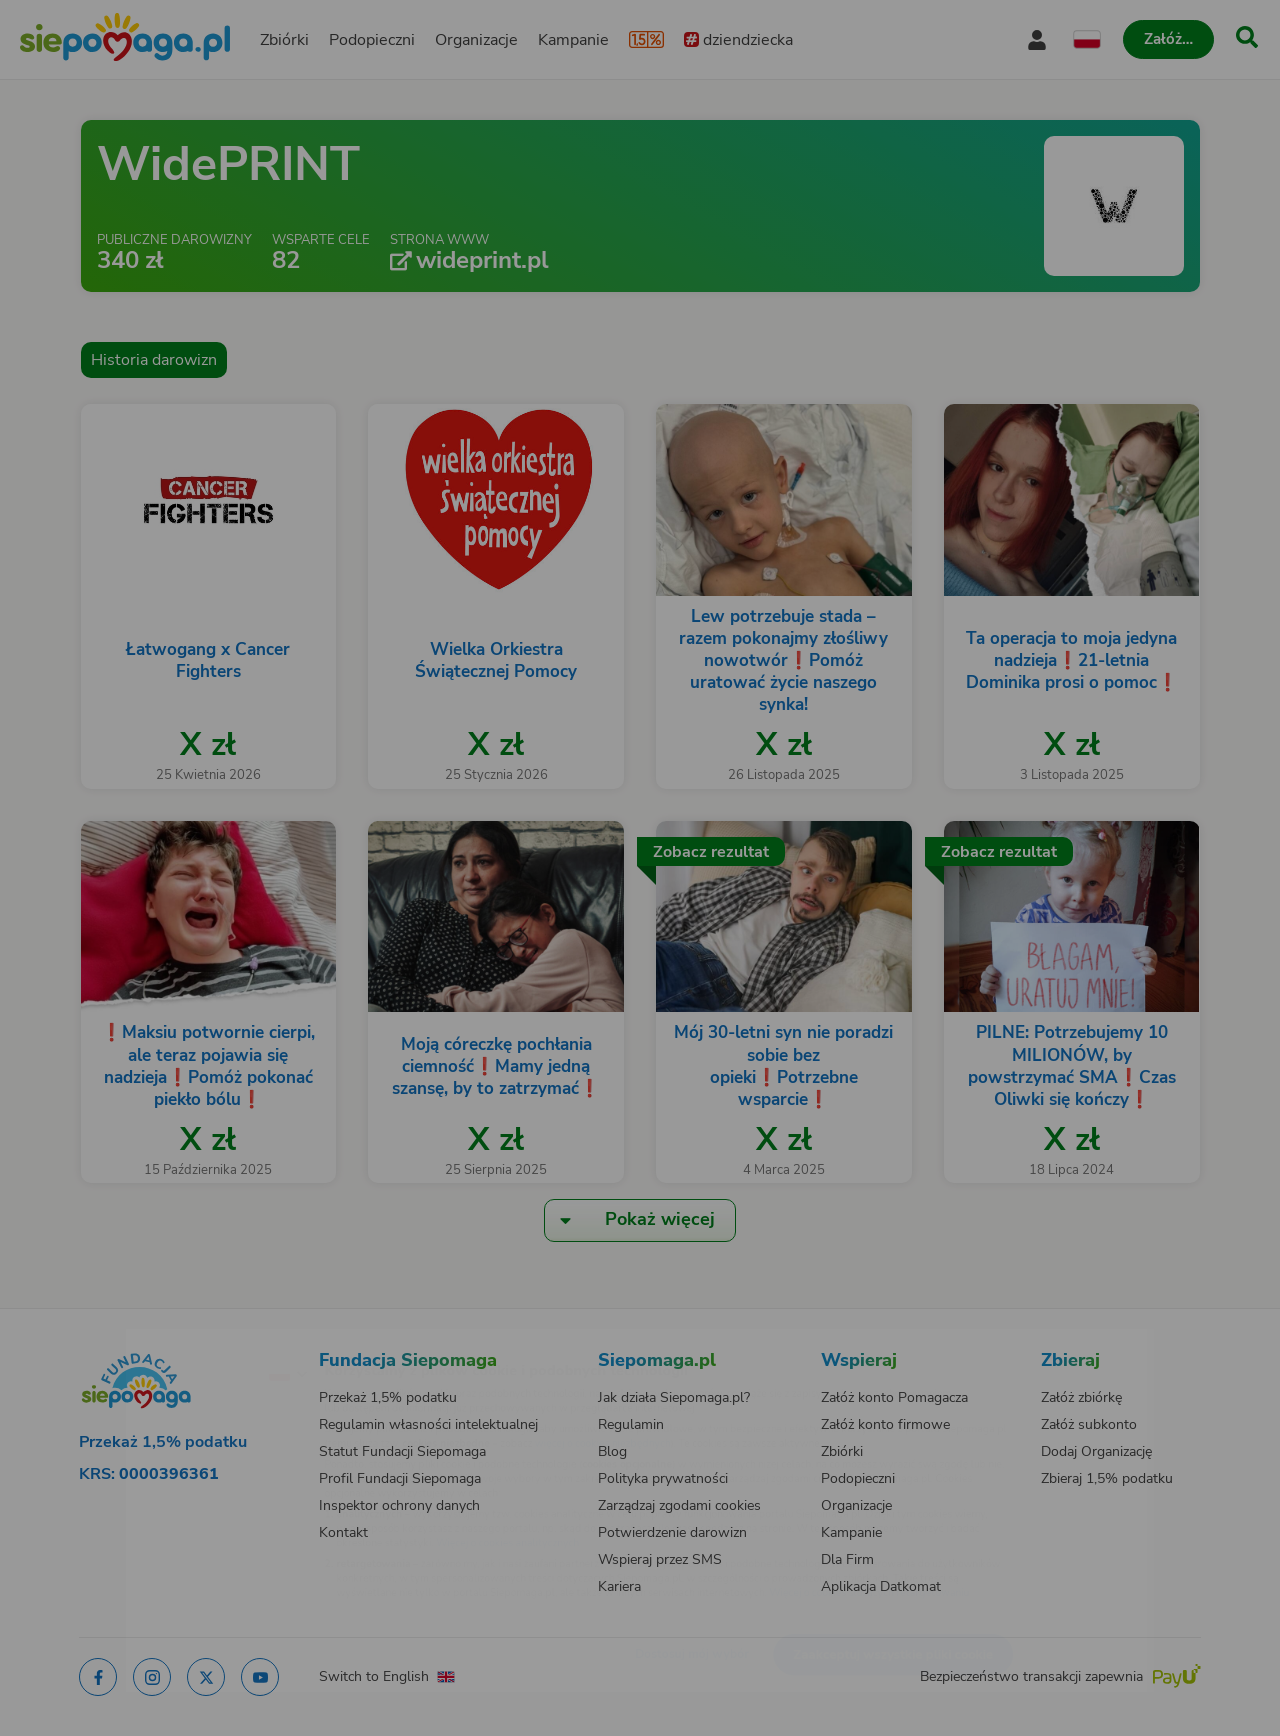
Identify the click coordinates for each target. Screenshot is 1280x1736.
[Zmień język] (201, 1341)
